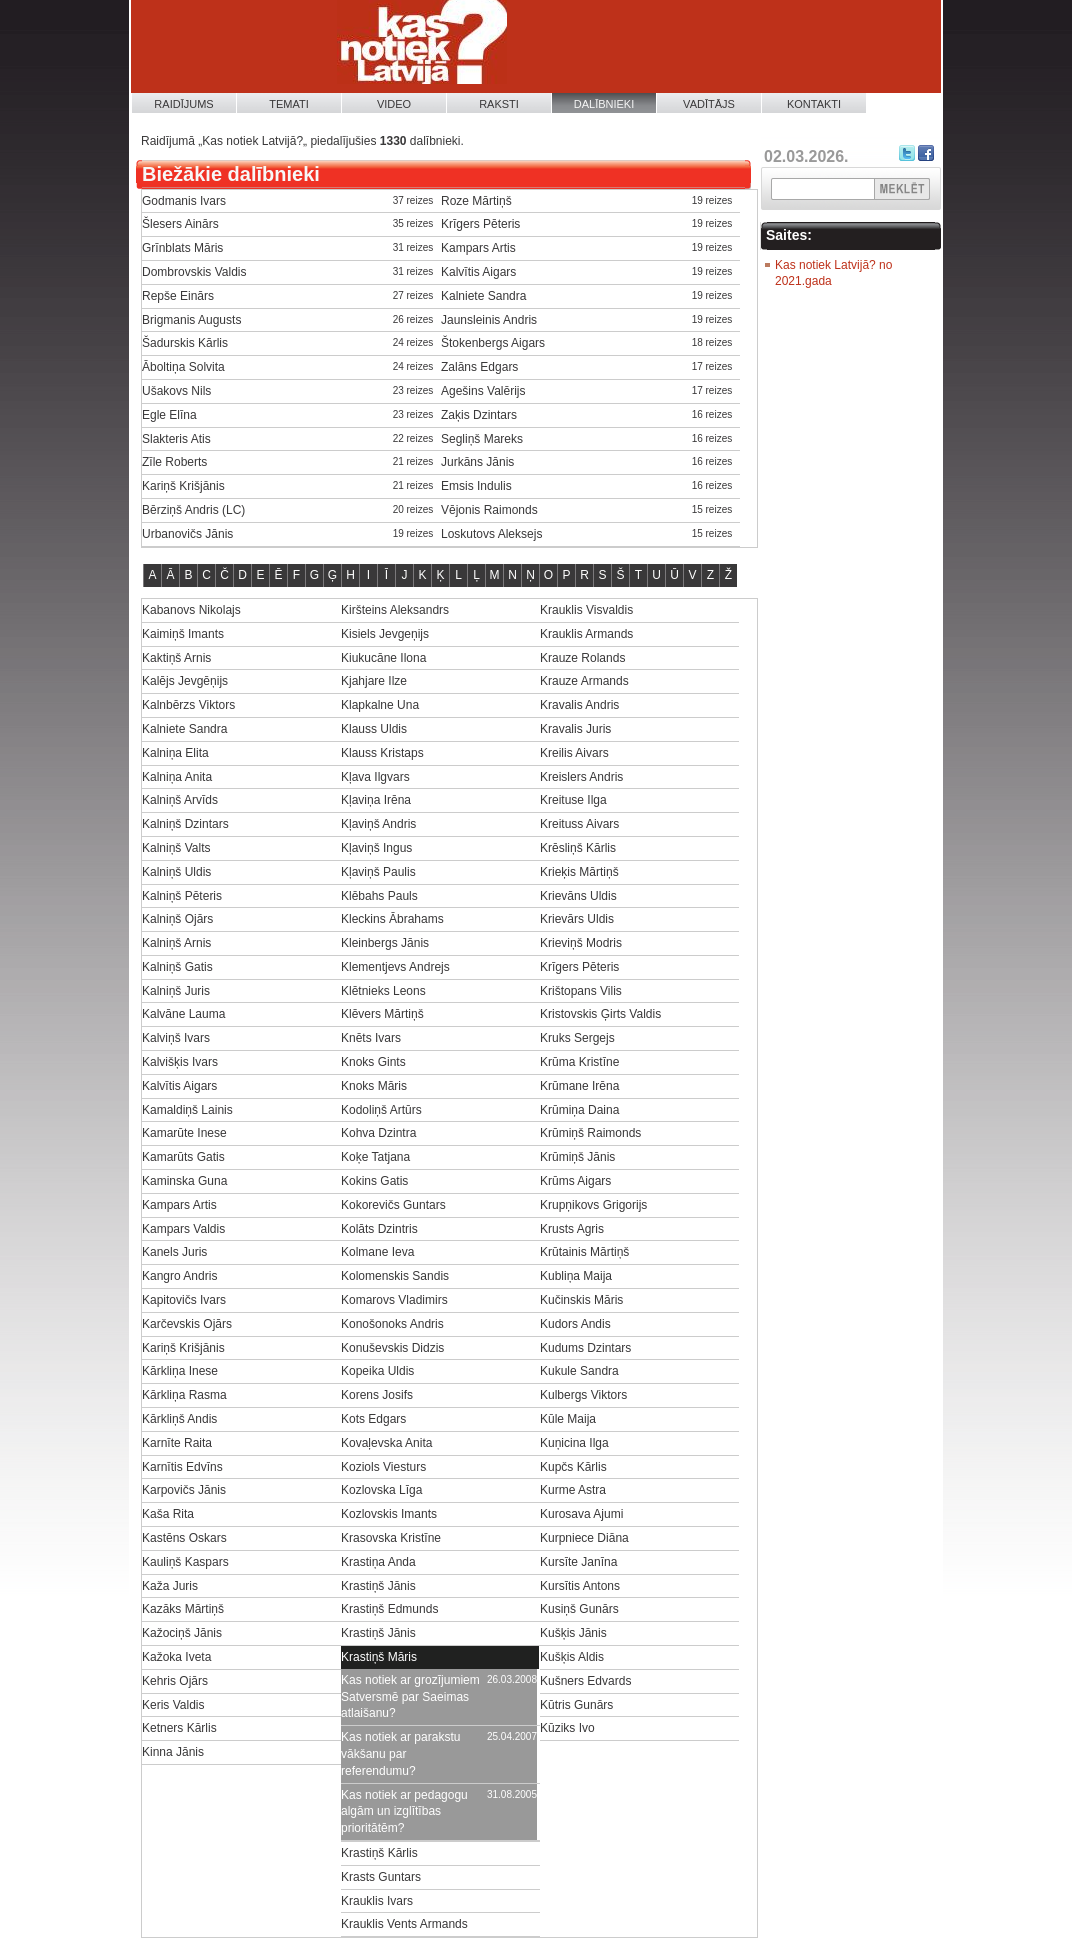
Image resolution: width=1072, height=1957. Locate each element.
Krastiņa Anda (378, 1562)
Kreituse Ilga (573, 800)
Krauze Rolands (582, 658)
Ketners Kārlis (179, 1728)
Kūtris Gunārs (576, 1705)
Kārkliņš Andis (179, 1419)
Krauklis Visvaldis (586, 610)
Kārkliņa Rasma (184, 1395)
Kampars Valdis (183, 1229)
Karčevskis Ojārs (187, 1324)
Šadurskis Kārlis (185, 343)
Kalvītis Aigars (478, 272)
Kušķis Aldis (572, 1657)
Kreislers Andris (581, 777)
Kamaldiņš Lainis (187, 1110)
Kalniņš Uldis (176, 872)
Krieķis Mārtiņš (579, 872)
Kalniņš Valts (176, 848)
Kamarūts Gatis (183, 1157)
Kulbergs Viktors (583, 1395)
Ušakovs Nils (176, 391)
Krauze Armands (584, 681)
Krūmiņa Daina (579, 1110)
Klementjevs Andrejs (395, 967)
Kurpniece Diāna (584, 1538)
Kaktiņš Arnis (176, 658)
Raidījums (183, 104)
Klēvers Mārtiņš (382, 1014)
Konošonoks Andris (392, 1324)
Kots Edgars (373, 1419)
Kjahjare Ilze (374, 681)
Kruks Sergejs (577, 1038)
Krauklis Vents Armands (404, 1924)
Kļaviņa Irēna (376, 800)
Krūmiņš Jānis (577, 1157)
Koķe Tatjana (375, 1157)
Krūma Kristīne (579, 1062)
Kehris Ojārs (175, 1681)
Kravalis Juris (575, 729)
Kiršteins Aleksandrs (395, 610)
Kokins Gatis (374, 1181)
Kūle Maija (568, 1419)
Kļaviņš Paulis (378, 872)
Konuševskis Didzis (392, 1348)
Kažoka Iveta (176, 1657)
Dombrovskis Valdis (194, 272)
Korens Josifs (377, 1395)
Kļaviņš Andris (378, 824)
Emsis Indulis (476, 486)
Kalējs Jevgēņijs (185, 681)
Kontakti (814, 104)
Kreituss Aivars (579, 824)
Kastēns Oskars (184, 1538)
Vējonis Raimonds (489, 510)
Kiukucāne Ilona (383, 658)
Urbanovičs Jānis (187, 534)
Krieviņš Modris (581, 943)
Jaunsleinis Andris (489, 320)
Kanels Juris (174, 1252)
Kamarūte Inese (184, 1133)
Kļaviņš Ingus (376, 848)
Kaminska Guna (184, 1181)
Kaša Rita (168, 1514)
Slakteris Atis (176, 439)
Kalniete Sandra (483, 296)
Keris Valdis (173, 1705)
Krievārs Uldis (577, 919)
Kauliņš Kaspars (185, 1562)
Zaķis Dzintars (479, 415)
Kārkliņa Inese (180, 1371)
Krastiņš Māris (379, 1657)
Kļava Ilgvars (375, 777)
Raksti (499, 104)
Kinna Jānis (173, 1752)
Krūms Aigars (575, 1181)
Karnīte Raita (177, 1443)
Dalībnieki (604, 104)
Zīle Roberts (174, 462)
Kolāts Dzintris (379, 1229)
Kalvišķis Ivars (180, 1062)
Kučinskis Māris (581, 1300)
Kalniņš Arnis (176, 943)
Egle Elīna (169, 415)
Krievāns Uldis (578, 896)
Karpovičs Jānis (184, 1490)
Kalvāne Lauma (183, 1014)
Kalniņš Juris (176, 991)
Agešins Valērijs (483, 391)
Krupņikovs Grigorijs (593, 1205)
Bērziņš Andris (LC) (193, 510)
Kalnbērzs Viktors (188, 705)
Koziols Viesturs (383, 1467)
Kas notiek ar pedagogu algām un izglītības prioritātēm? (404, 1812)
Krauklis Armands (586, 634)
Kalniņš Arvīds (180, 800)
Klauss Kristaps (382, 753)
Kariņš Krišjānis (183, 486)
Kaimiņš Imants (183, 634)
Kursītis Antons (580, 1586)
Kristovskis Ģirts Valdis (600, 1014)
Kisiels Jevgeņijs (385, 634)
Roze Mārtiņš (476, 201)
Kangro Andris (179, 1276)
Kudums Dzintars (585, 1348)
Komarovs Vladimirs (394, 1300)
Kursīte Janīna (578, 1562)
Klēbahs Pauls (379, 896)
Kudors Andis (575, 1324)
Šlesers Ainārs (180, 224)
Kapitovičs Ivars (184, 1300)
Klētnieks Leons (383, 991)
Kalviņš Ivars (176, 1038)
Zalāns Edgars (479, 367)
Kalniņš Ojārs (177, 919)
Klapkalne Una (380, 705)
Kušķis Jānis (573, 1633)
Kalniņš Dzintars (185, 824)
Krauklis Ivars (377, 1901)
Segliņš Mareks (482, 439)
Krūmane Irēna (579, 1086)
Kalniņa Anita (177, 777)
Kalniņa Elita (175, 753)
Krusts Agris (572, 1229)
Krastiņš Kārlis (379, 1853)
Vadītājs (709, 104)
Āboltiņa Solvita (183, 367)
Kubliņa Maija (576, 1276)
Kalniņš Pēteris (182, 896)
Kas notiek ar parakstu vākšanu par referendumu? (400, 1754)
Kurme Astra (573, 1490)
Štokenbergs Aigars (493, 343)
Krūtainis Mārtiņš (584, 1252)
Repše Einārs (178, 296)
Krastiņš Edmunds (389, 1609)
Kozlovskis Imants (389, 1514)
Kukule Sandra (579, 1371)
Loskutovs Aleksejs (491, 534)
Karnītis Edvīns (182, 1467)
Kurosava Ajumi (581, 1514)
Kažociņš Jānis (182, 1633)
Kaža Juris (170, 1586)
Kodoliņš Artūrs (381, 1110)
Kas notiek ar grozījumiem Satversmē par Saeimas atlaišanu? (410, 1697)
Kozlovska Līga (381, 1490)
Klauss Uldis (374, 729)
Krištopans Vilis (581, 991)
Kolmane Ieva (377, 1252)
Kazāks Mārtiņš (183, 1609)
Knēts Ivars (371, 1038)
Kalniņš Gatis (177, 967)
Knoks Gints (373, 1062)
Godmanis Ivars (184, 201)
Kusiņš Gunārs (579, 1609)
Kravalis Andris (579, 705)
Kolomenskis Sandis (395, 1276)
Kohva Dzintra (378, 1133)
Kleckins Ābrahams (392, 919)
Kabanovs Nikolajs (191, 610)
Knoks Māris (374, 1086)
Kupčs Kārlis (573, 1467)
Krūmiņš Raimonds (590, 1133)
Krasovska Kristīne (391, 1538)
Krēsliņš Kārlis (578, 848)
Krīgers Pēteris (480, 224)
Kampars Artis (478, 248)
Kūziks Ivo (567, 1728)
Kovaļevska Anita (386, 1443)
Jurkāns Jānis (477, 462)
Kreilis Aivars (574, 753)
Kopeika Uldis (377, 1371)
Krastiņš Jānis (378, 1586)
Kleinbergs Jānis (385, 943)
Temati (289, 104)
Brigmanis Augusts (191, 320)
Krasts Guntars (381, 1877)
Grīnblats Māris (182, 248)
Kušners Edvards (585, 1681)
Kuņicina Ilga (574, 1443)
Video (394, 104)
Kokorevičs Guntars (393, 1205)
